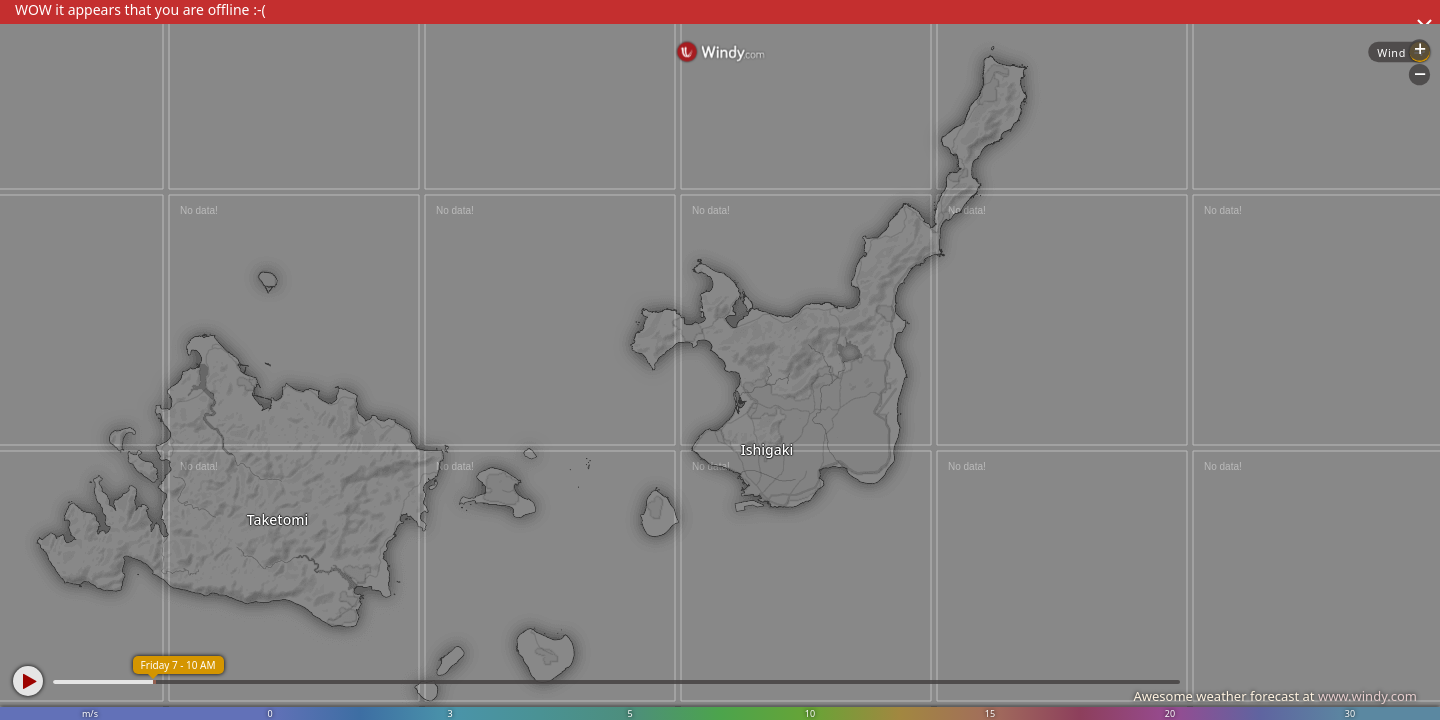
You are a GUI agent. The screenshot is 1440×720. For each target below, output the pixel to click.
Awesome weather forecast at (1275, 696)
